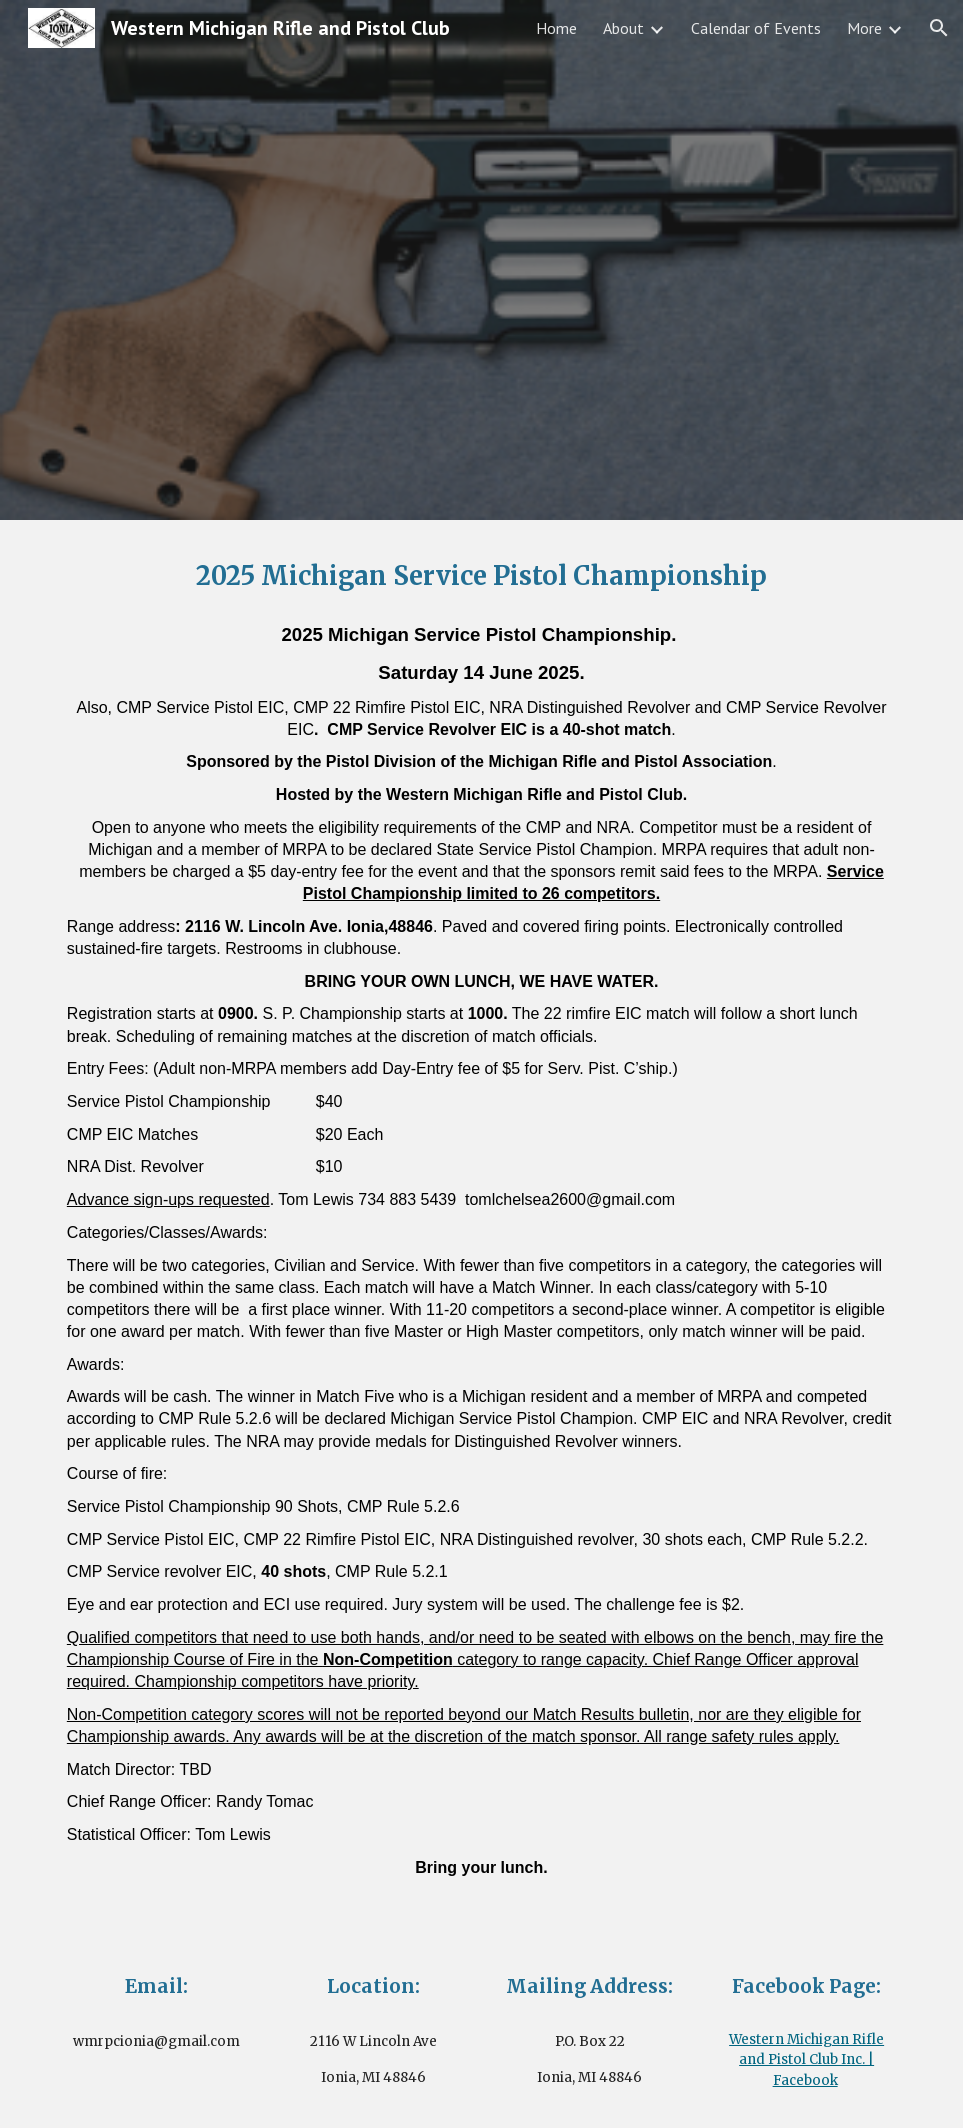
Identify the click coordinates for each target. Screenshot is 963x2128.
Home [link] (556, 28)
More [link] (864, 28)
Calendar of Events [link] (756, 28)
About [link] (623, 28)
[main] (481, 576)
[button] (939, 28)
